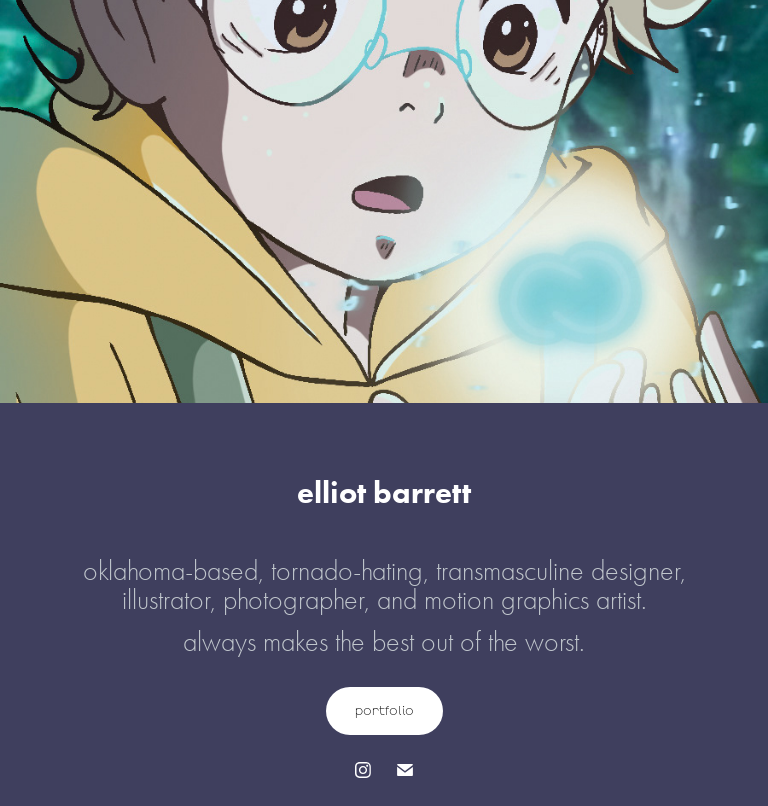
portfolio (384, 711)
